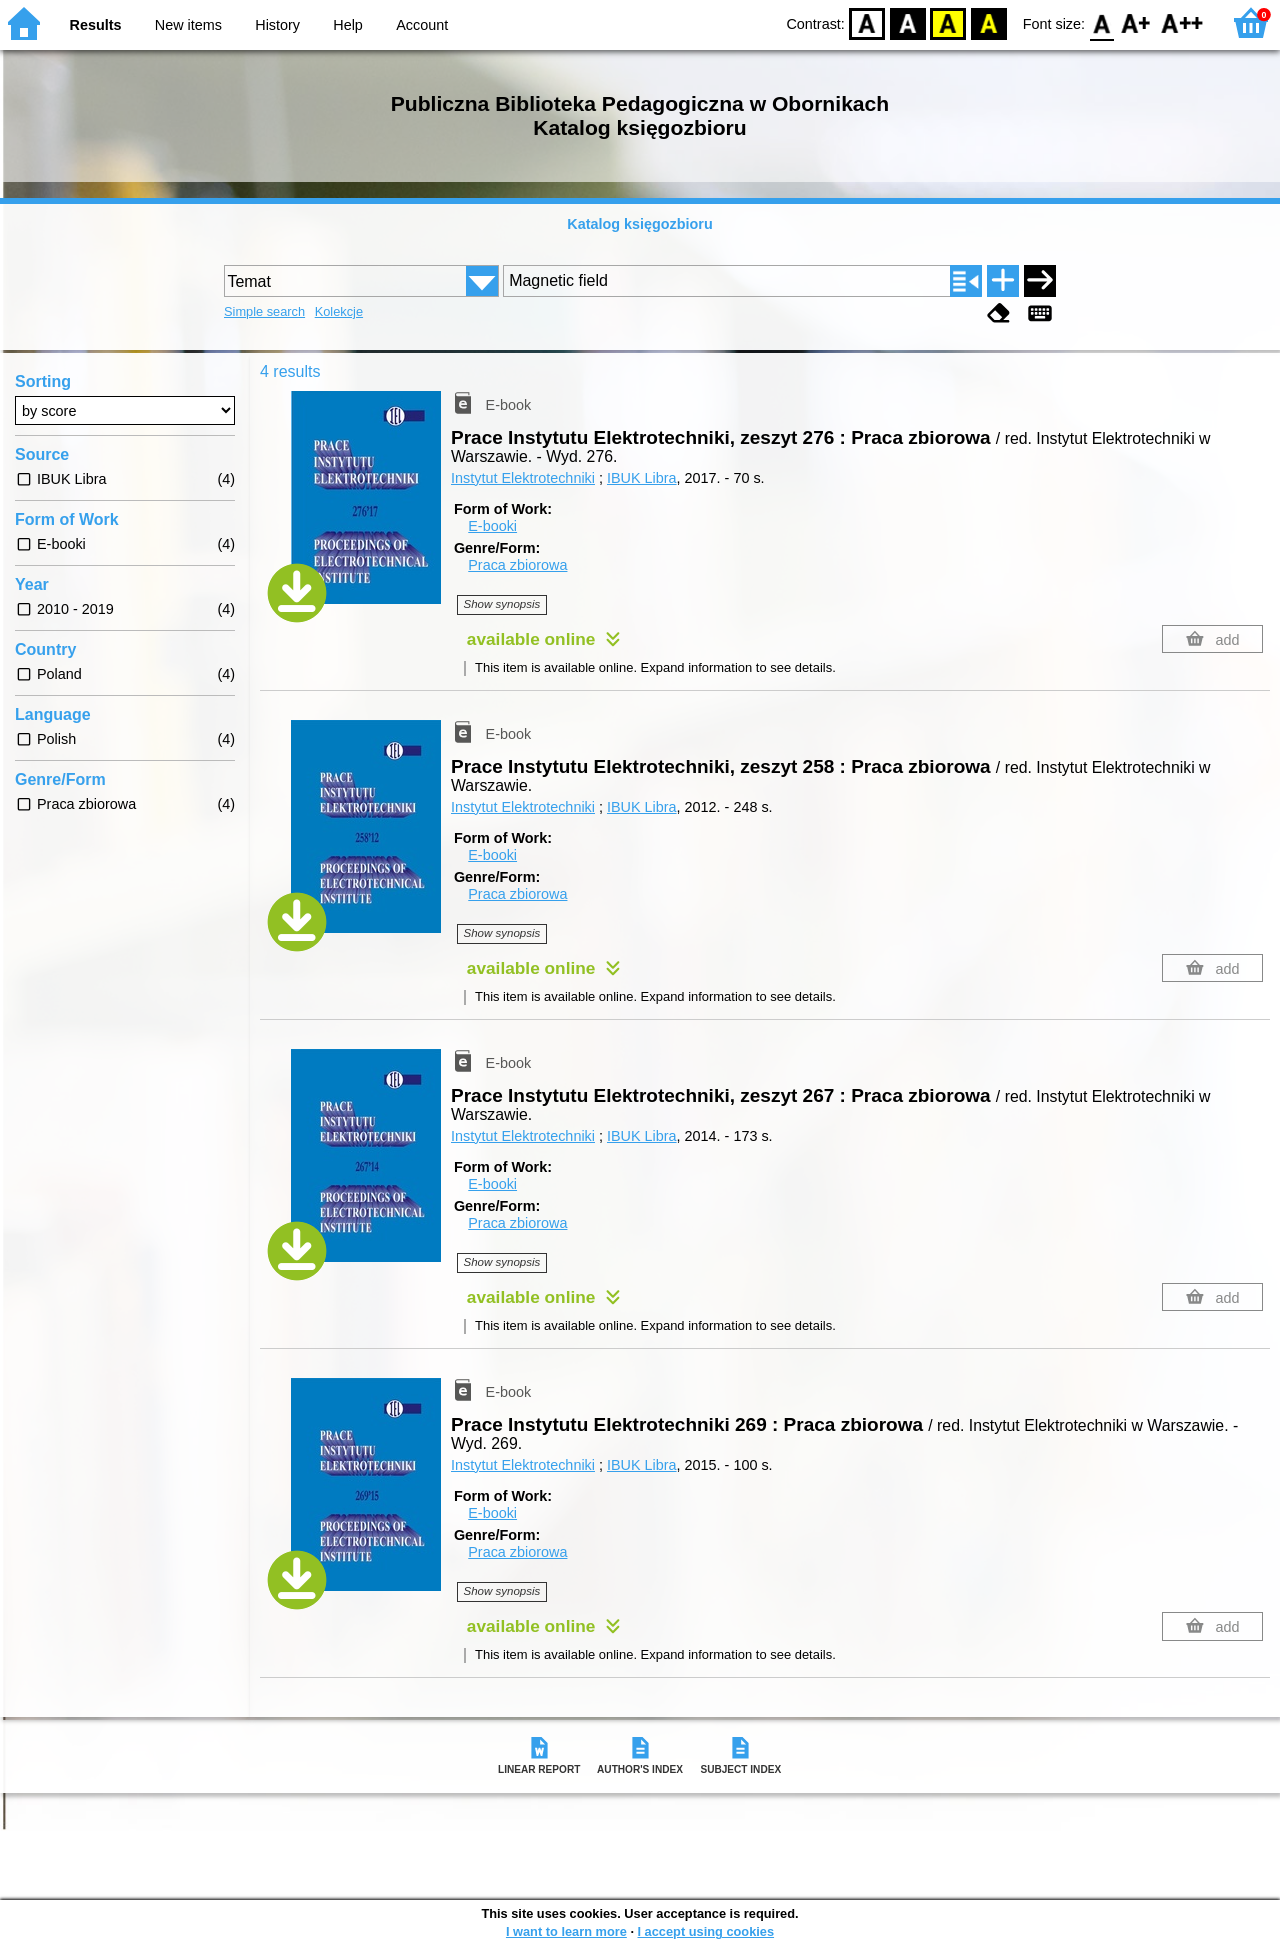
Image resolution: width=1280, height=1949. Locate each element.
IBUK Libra (642, 478)
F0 (1101, 22)
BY (988, 22)
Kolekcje (339, 311)
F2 (1182, 22)
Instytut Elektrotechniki (523, 478)
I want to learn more (566, 1931)
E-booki (492, 526)
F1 (1136, 22)
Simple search (264, 311)
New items (188, 25)
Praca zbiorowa (517, 565)
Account (422, 25)
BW (908, 22)
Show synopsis (502, 604)
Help (348, 25)
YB (948, 22)
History (277, 25)
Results (96, 25)
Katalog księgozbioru (640, 224)
